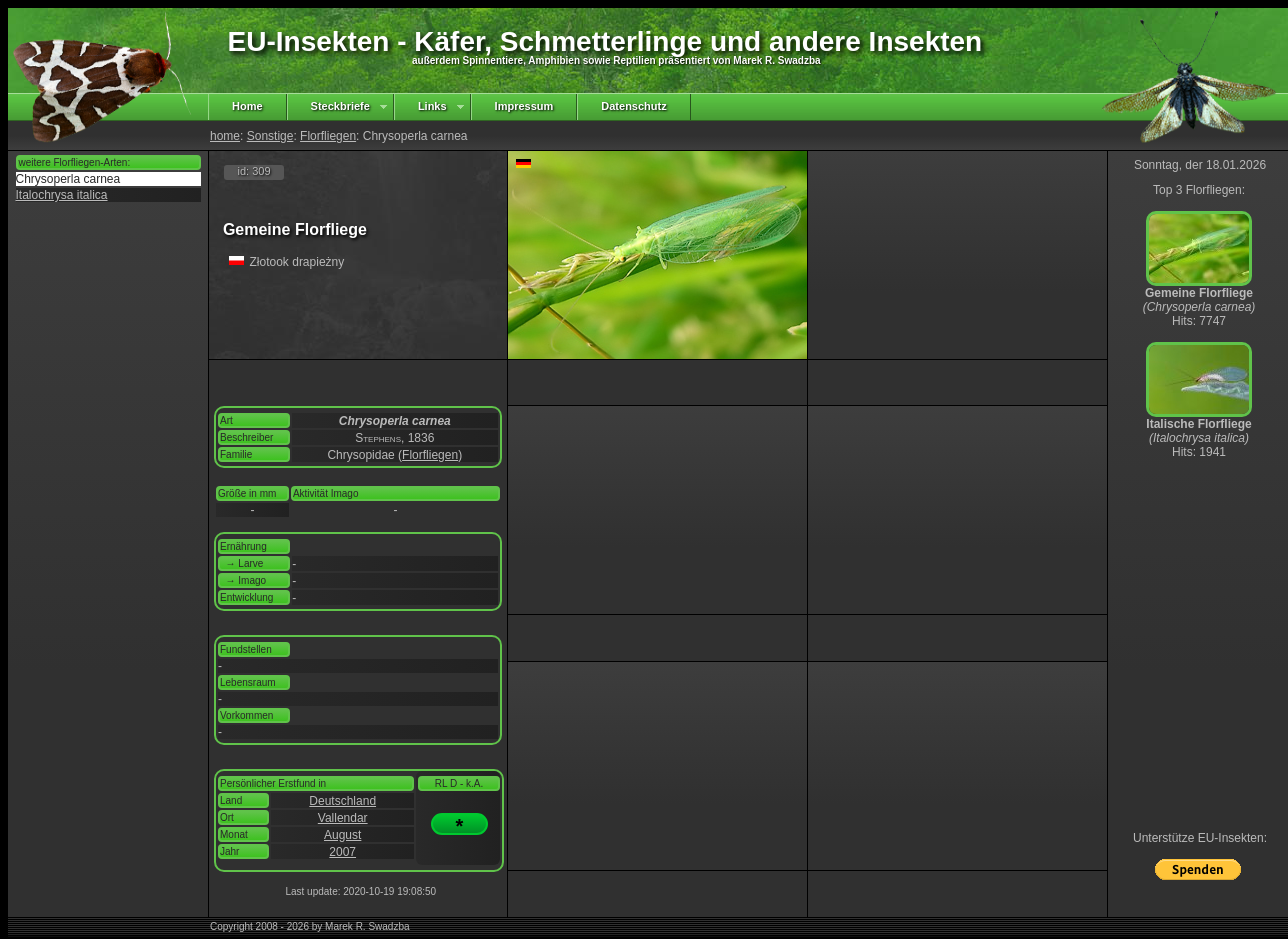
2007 (342, 852)
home (225, 136)
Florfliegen (328, 136)
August (342, 835)
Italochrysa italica (62, 195)
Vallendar (343, 818)
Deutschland (342, 801)
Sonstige (270, 136)
